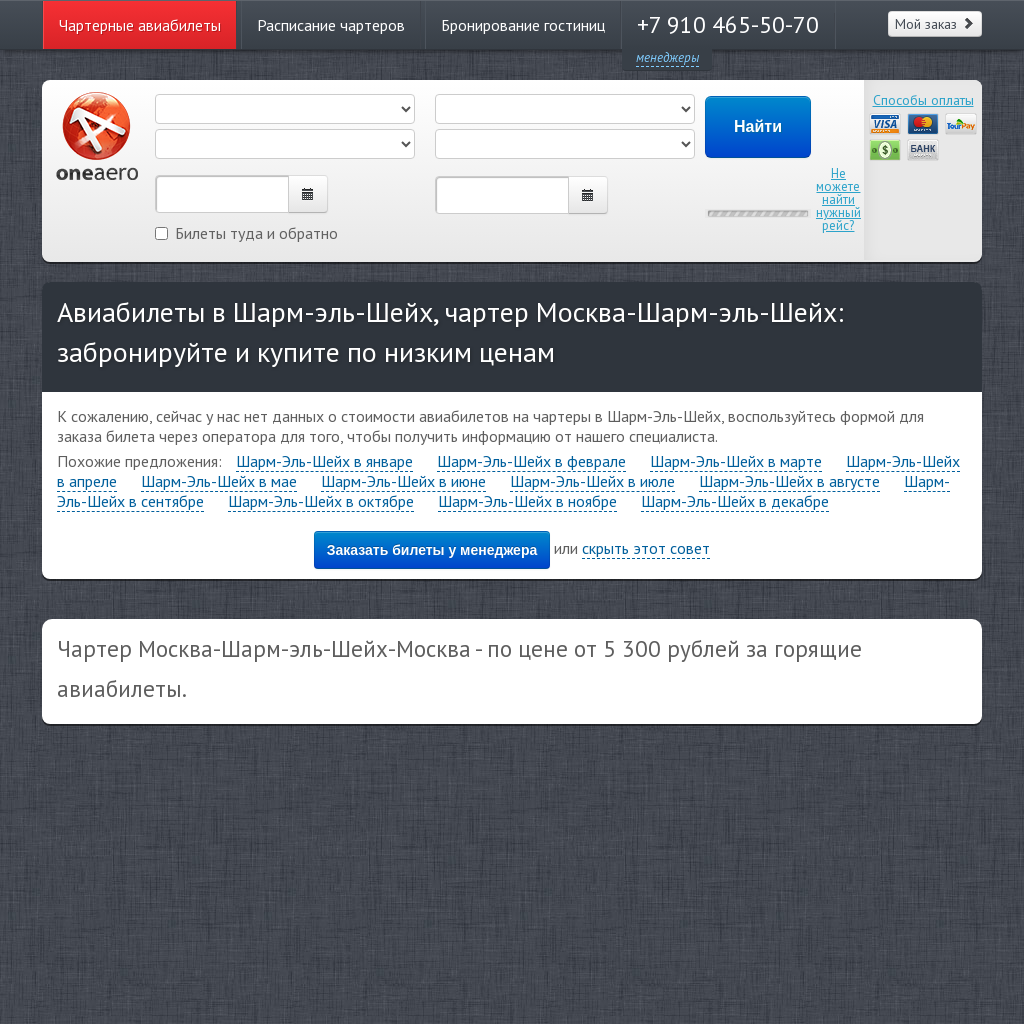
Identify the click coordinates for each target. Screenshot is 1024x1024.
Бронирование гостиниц (523, 25)
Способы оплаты (923, 100)
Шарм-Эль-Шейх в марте (736, 461)
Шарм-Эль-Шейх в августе (789, 481)
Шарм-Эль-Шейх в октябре (321, 501)
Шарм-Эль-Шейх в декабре (735, 501)
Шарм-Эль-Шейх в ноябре (527, 501)
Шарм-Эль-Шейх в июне (403, 481)
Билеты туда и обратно (246, 233)
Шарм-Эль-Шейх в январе (324, 461)
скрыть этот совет (646, 548)
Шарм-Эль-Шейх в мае (219, 481)
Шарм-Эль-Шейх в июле (592, 481)
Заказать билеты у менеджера (432, 550)
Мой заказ (935, 24)
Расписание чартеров (331, 25)
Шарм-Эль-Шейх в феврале (531, 461)
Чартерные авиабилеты (140, 25)
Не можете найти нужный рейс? (838, 199)
